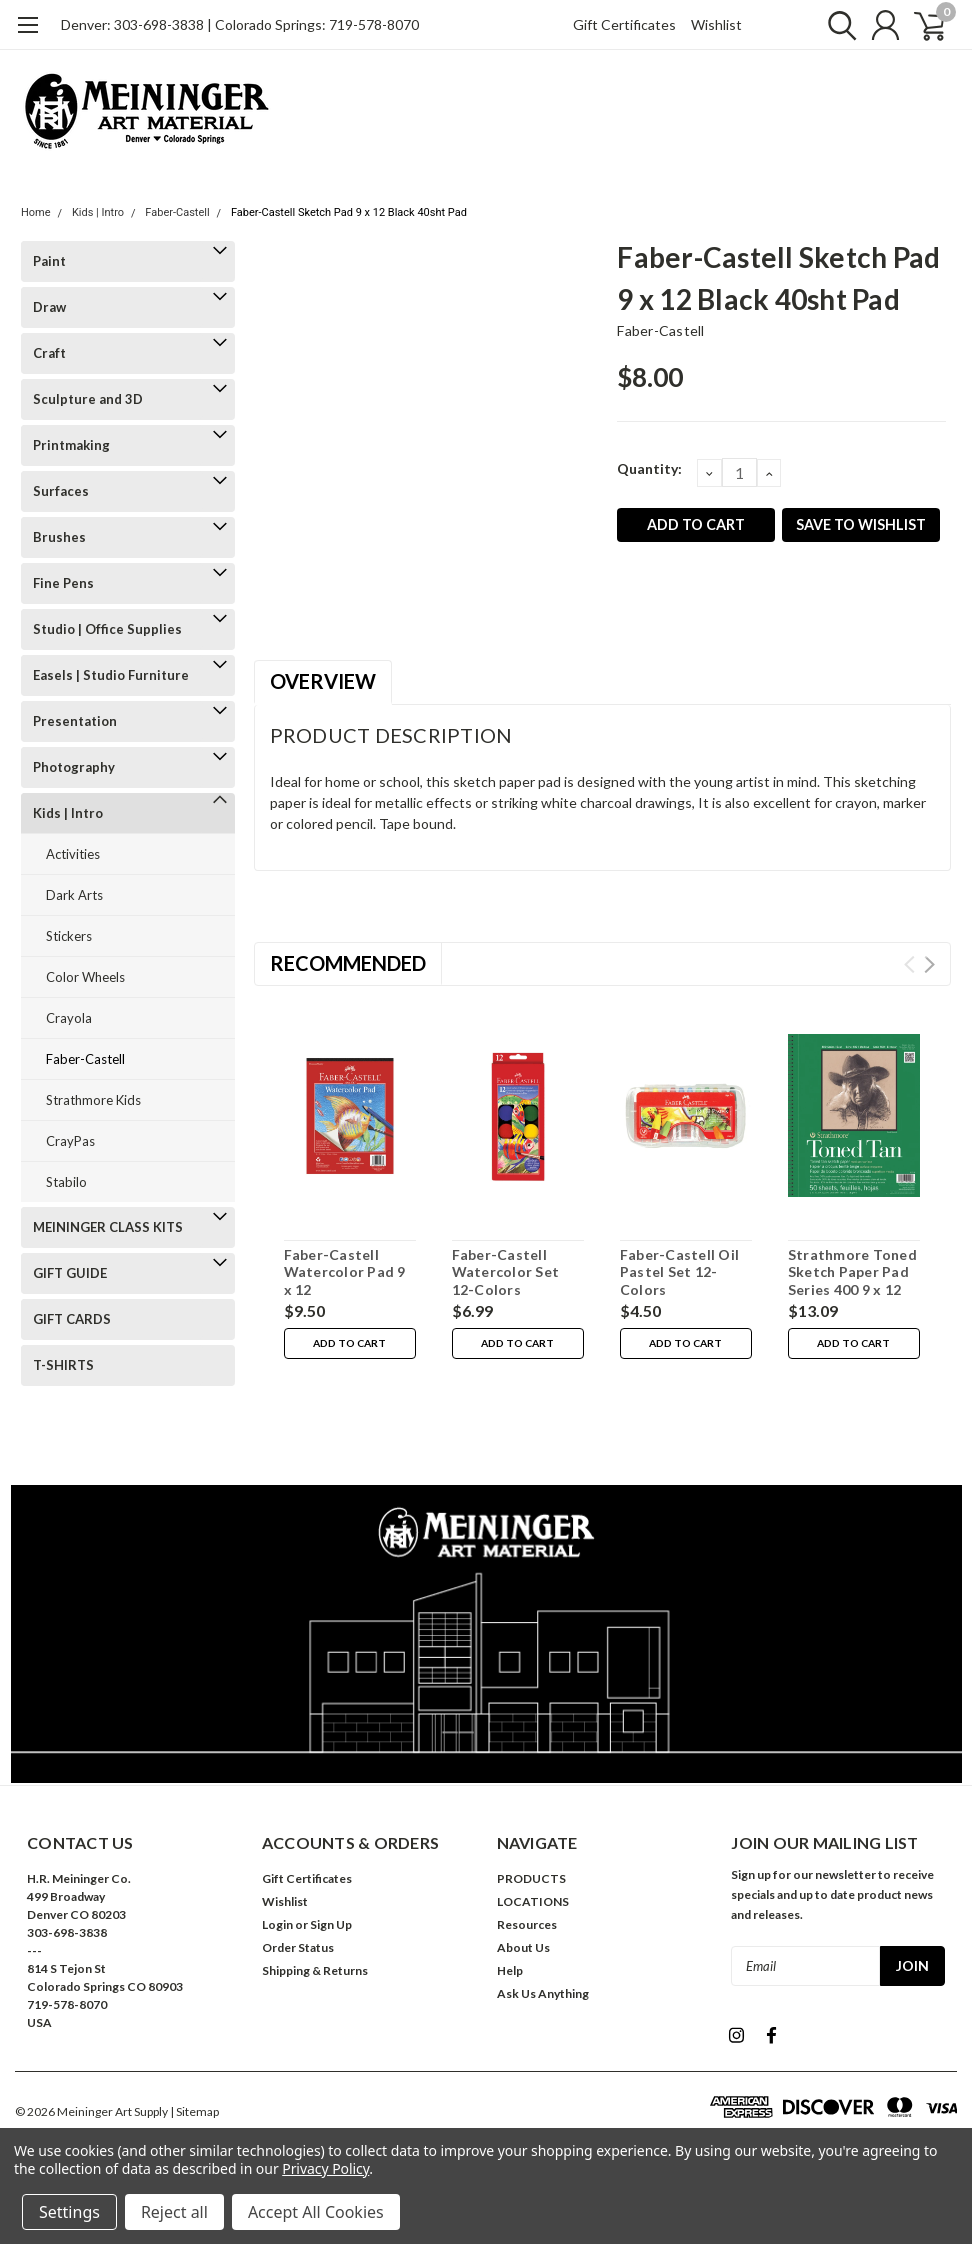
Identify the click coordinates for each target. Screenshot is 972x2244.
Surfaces (61, 491)
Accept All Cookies (316, 2212)
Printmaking (71, 445)
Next (929, 964)
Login (277, 1924)
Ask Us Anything (543, 1993)
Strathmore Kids (93, 1100)
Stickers (69, 936)
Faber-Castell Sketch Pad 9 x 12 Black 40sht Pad (349, 212)
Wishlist (716, 24)
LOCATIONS (533, 1901)
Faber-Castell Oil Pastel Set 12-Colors (679, 1272)
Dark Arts (74, 895)
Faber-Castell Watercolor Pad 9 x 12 (345, 1272)
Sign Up (331, 1924)
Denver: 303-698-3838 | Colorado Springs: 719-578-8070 (240, 24)
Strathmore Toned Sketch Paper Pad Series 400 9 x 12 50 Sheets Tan (852, 1281)
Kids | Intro (98, 212)
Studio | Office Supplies (107, 629)
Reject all (174, 2212)
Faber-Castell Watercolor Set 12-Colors (506, 1272)
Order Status (298, 1947)
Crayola (69, 1018)
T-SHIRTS (63, 1365)
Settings (69, 2212)
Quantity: (649, 468)
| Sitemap (194, 2111)
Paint (49, 261)
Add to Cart (349, 1344)
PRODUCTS (531, 1878)
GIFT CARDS (72, 1319)
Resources (527, 1924)
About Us (523, 1947)
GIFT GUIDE (70, 1273)
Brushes (59, 537)
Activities (73, 854)
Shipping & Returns (315, 1970)
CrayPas (70, 1141)
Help (510, 1970)
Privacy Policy (325, 2168)
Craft (49, 353)
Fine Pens (63, 583)
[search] (833, 25)
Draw (49, 307)
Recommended (348, 963)
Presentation (75, 721)
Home (36, 212)
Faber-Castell (177, 212)
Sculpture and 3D (88, 399)
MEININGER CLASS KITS (108, 1227)
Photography (74, 767)
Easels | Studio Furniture (111, 675)
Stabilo (66, 1182)
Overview (323, 681)
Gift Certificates (624, 24)
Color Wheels (85, 977)
